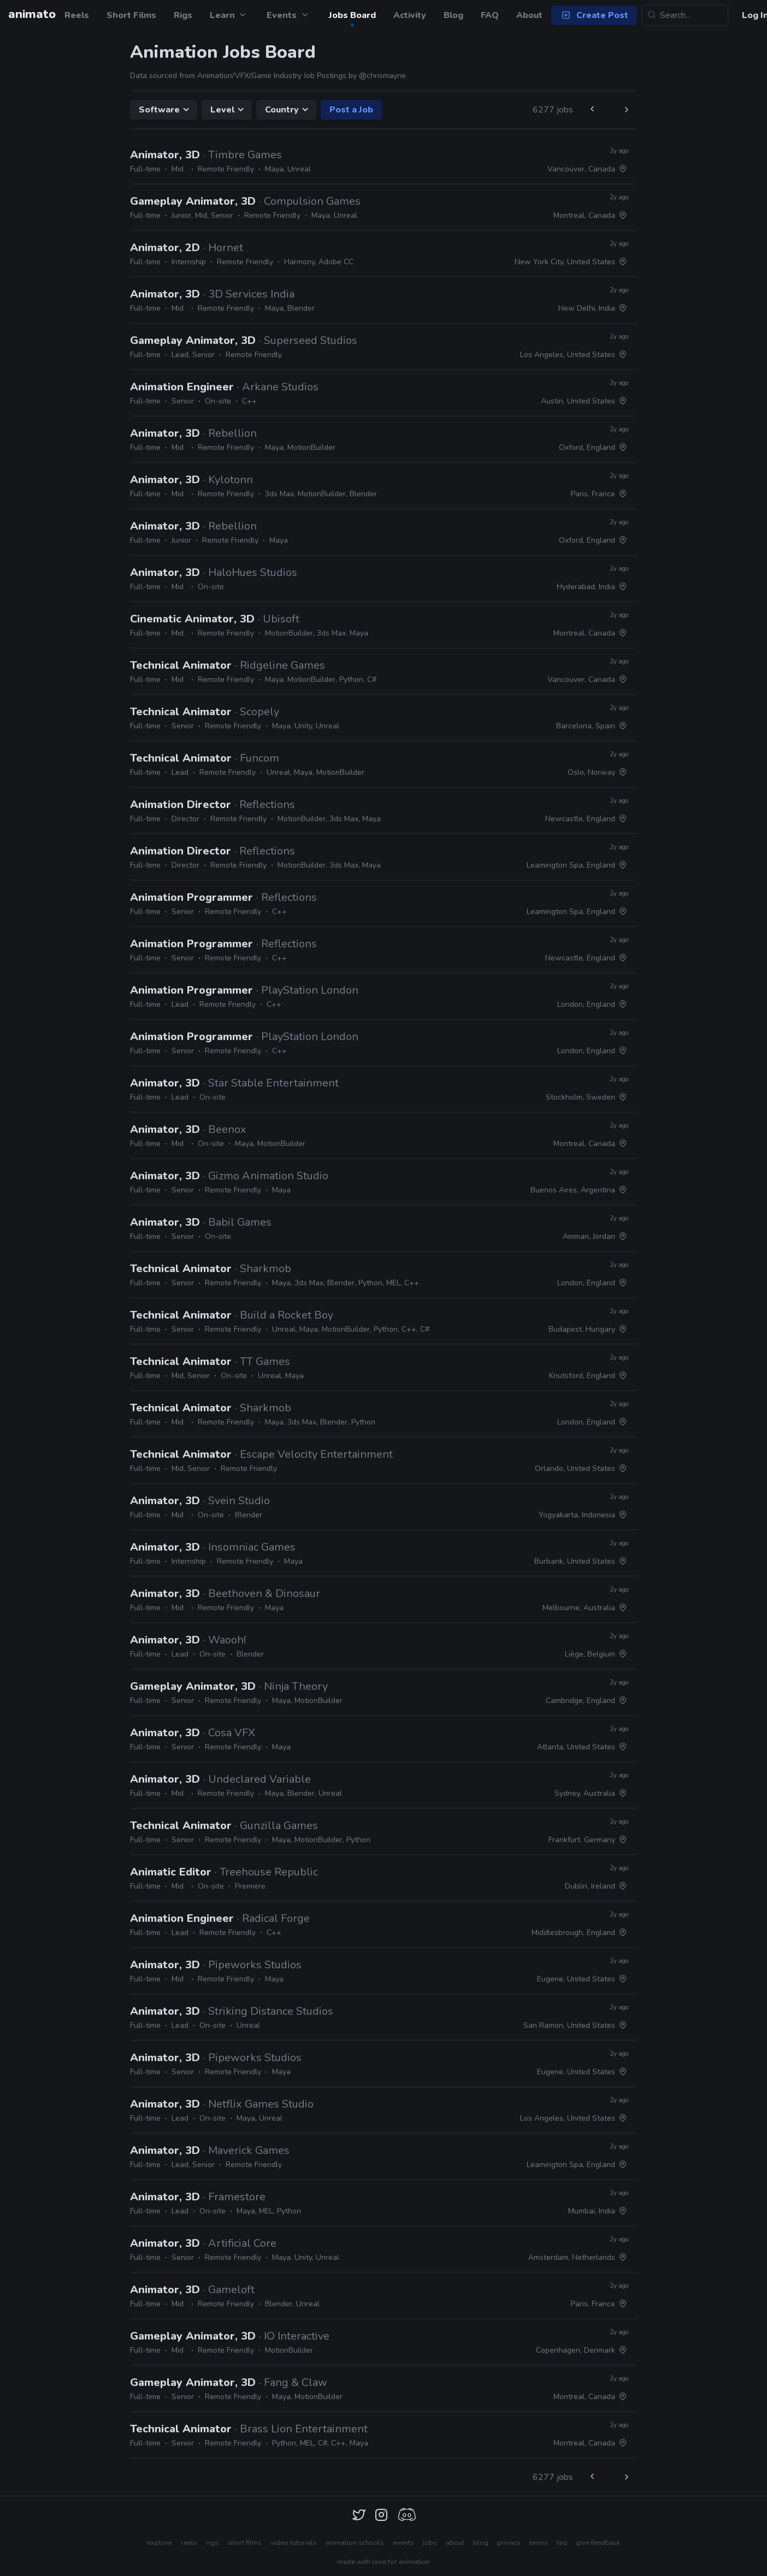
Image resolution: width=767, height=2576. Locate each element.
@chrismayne (382, 75)
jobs (430, 2543)
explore (159, 2543)
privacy (509, 2543)
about (455, 2543)
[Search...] (685, 15)
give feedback (598, 2543)
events (403, 2543)
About (529, 15)
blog (480, 2543)
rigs (212, 2543)
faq (562, 2543)
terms (538, 2543)
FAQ (490, 15)
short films (244, 2543)
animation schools (355, 2543)
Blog (453, 15)
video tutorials (293, 2543)
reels (189, 2543)
